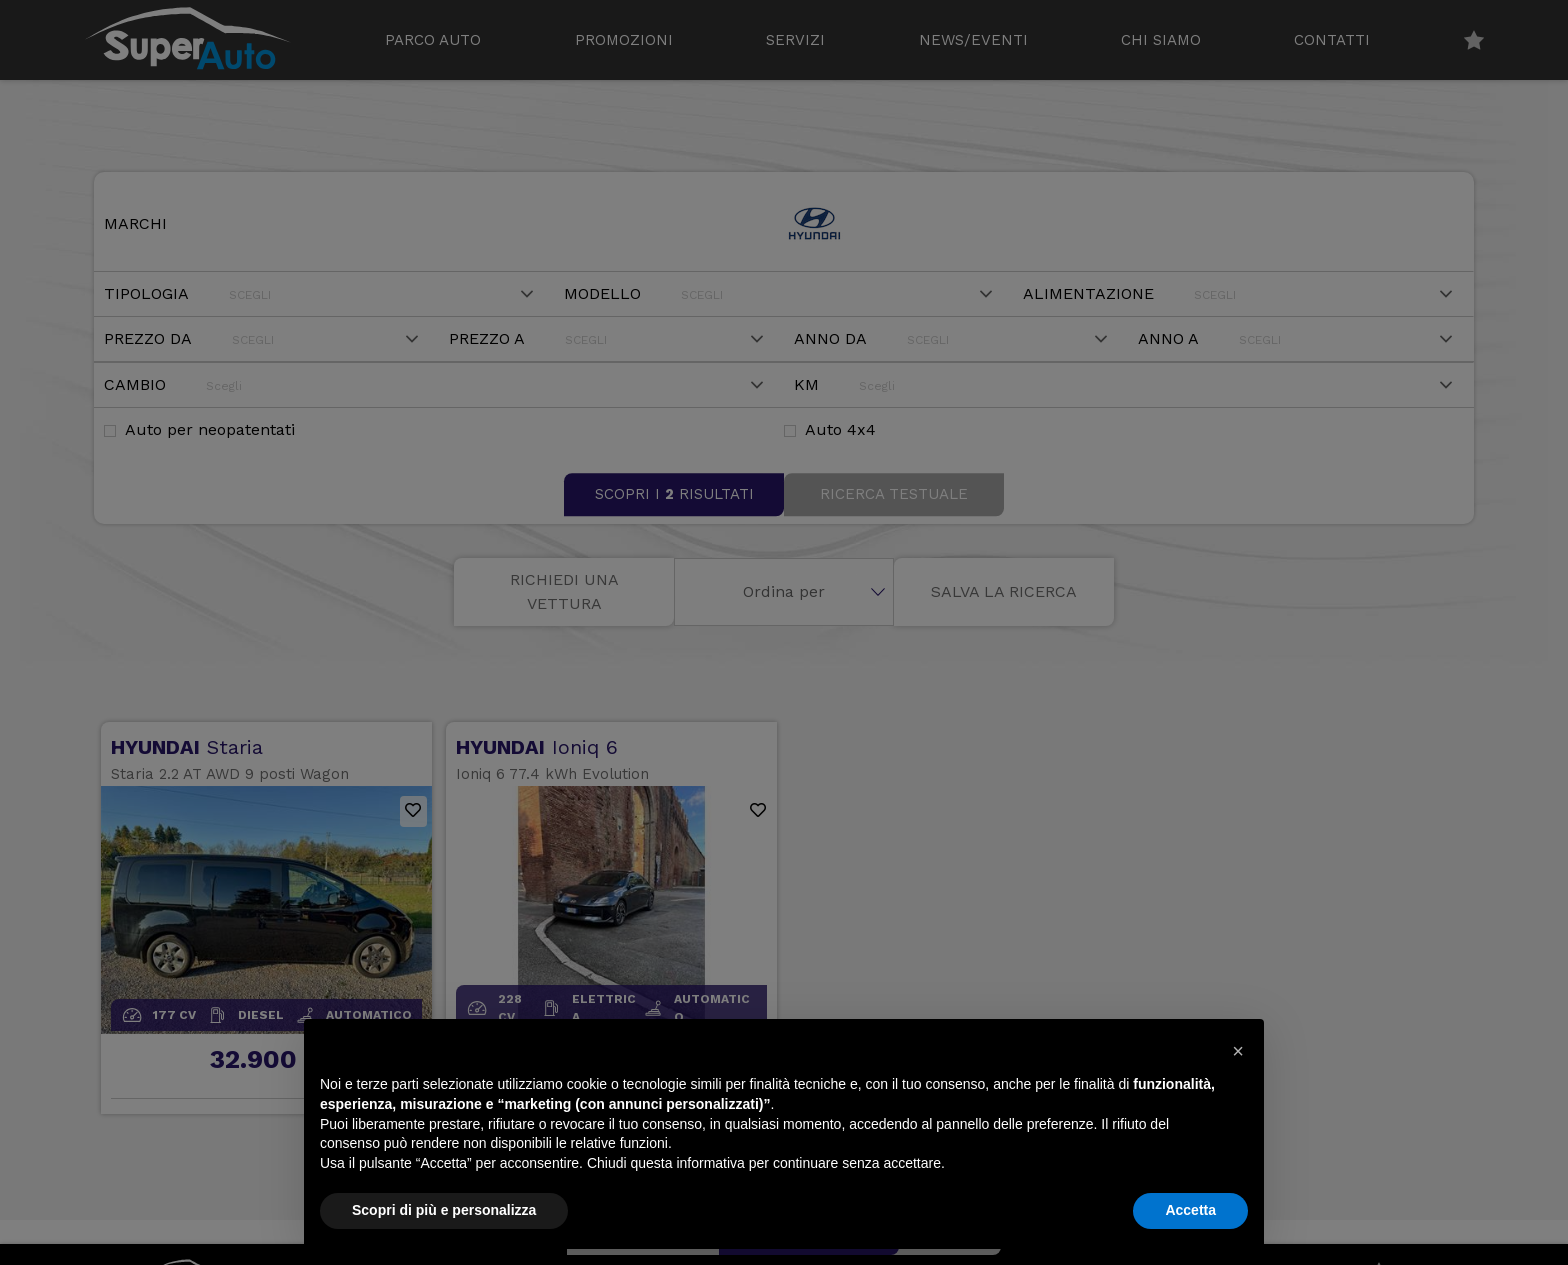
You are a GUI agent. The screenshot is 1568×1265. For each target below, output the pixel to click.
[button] (1238, 1051)
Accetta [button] (1190, 1210)
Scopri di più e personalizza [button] (444, 1210)
